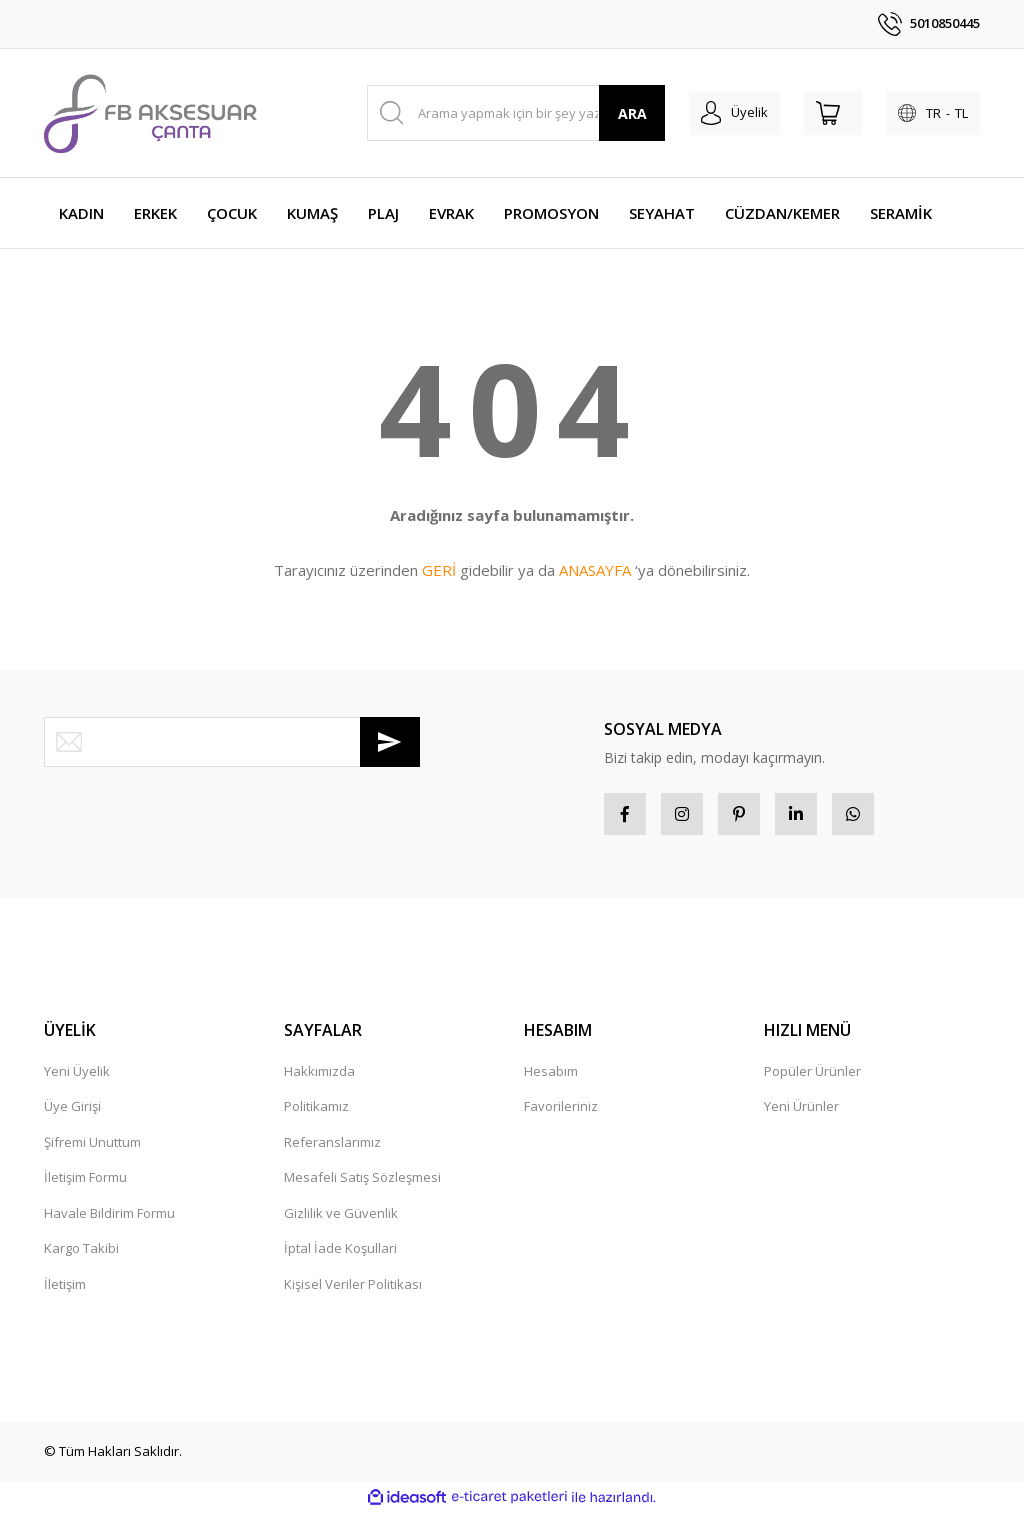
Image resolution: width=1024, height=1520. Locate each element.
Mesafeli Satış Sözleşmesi (362, 1185)
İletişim (65, 1292)
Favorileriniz (561, 1114)
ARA (632, 113)
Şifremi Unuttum (92, 1150)
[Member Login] (734, 113)
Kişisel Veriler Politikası (353, 1292)
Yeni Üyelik (77, 1079)
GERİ (439, 570)
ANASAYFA (595, 570)
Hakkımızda (319, 1079)
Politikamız (316, 1114)
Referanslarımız (332, 1150)
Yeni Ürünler (801, 1114)
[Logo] (150, 113)
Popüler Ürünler (812, 1079)
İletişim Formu (85, 1185)
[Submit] (390, 742)
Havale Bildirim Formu (109, 1221)
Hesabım (551, 1079)
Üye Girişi (72, 1114)
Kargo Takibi (81, 1256)
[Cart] (833, 113)
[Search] (516, 113)
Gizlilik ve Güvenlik (341, 1221)
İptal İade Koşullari (340, 1256)
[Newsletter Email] (232, 742)
